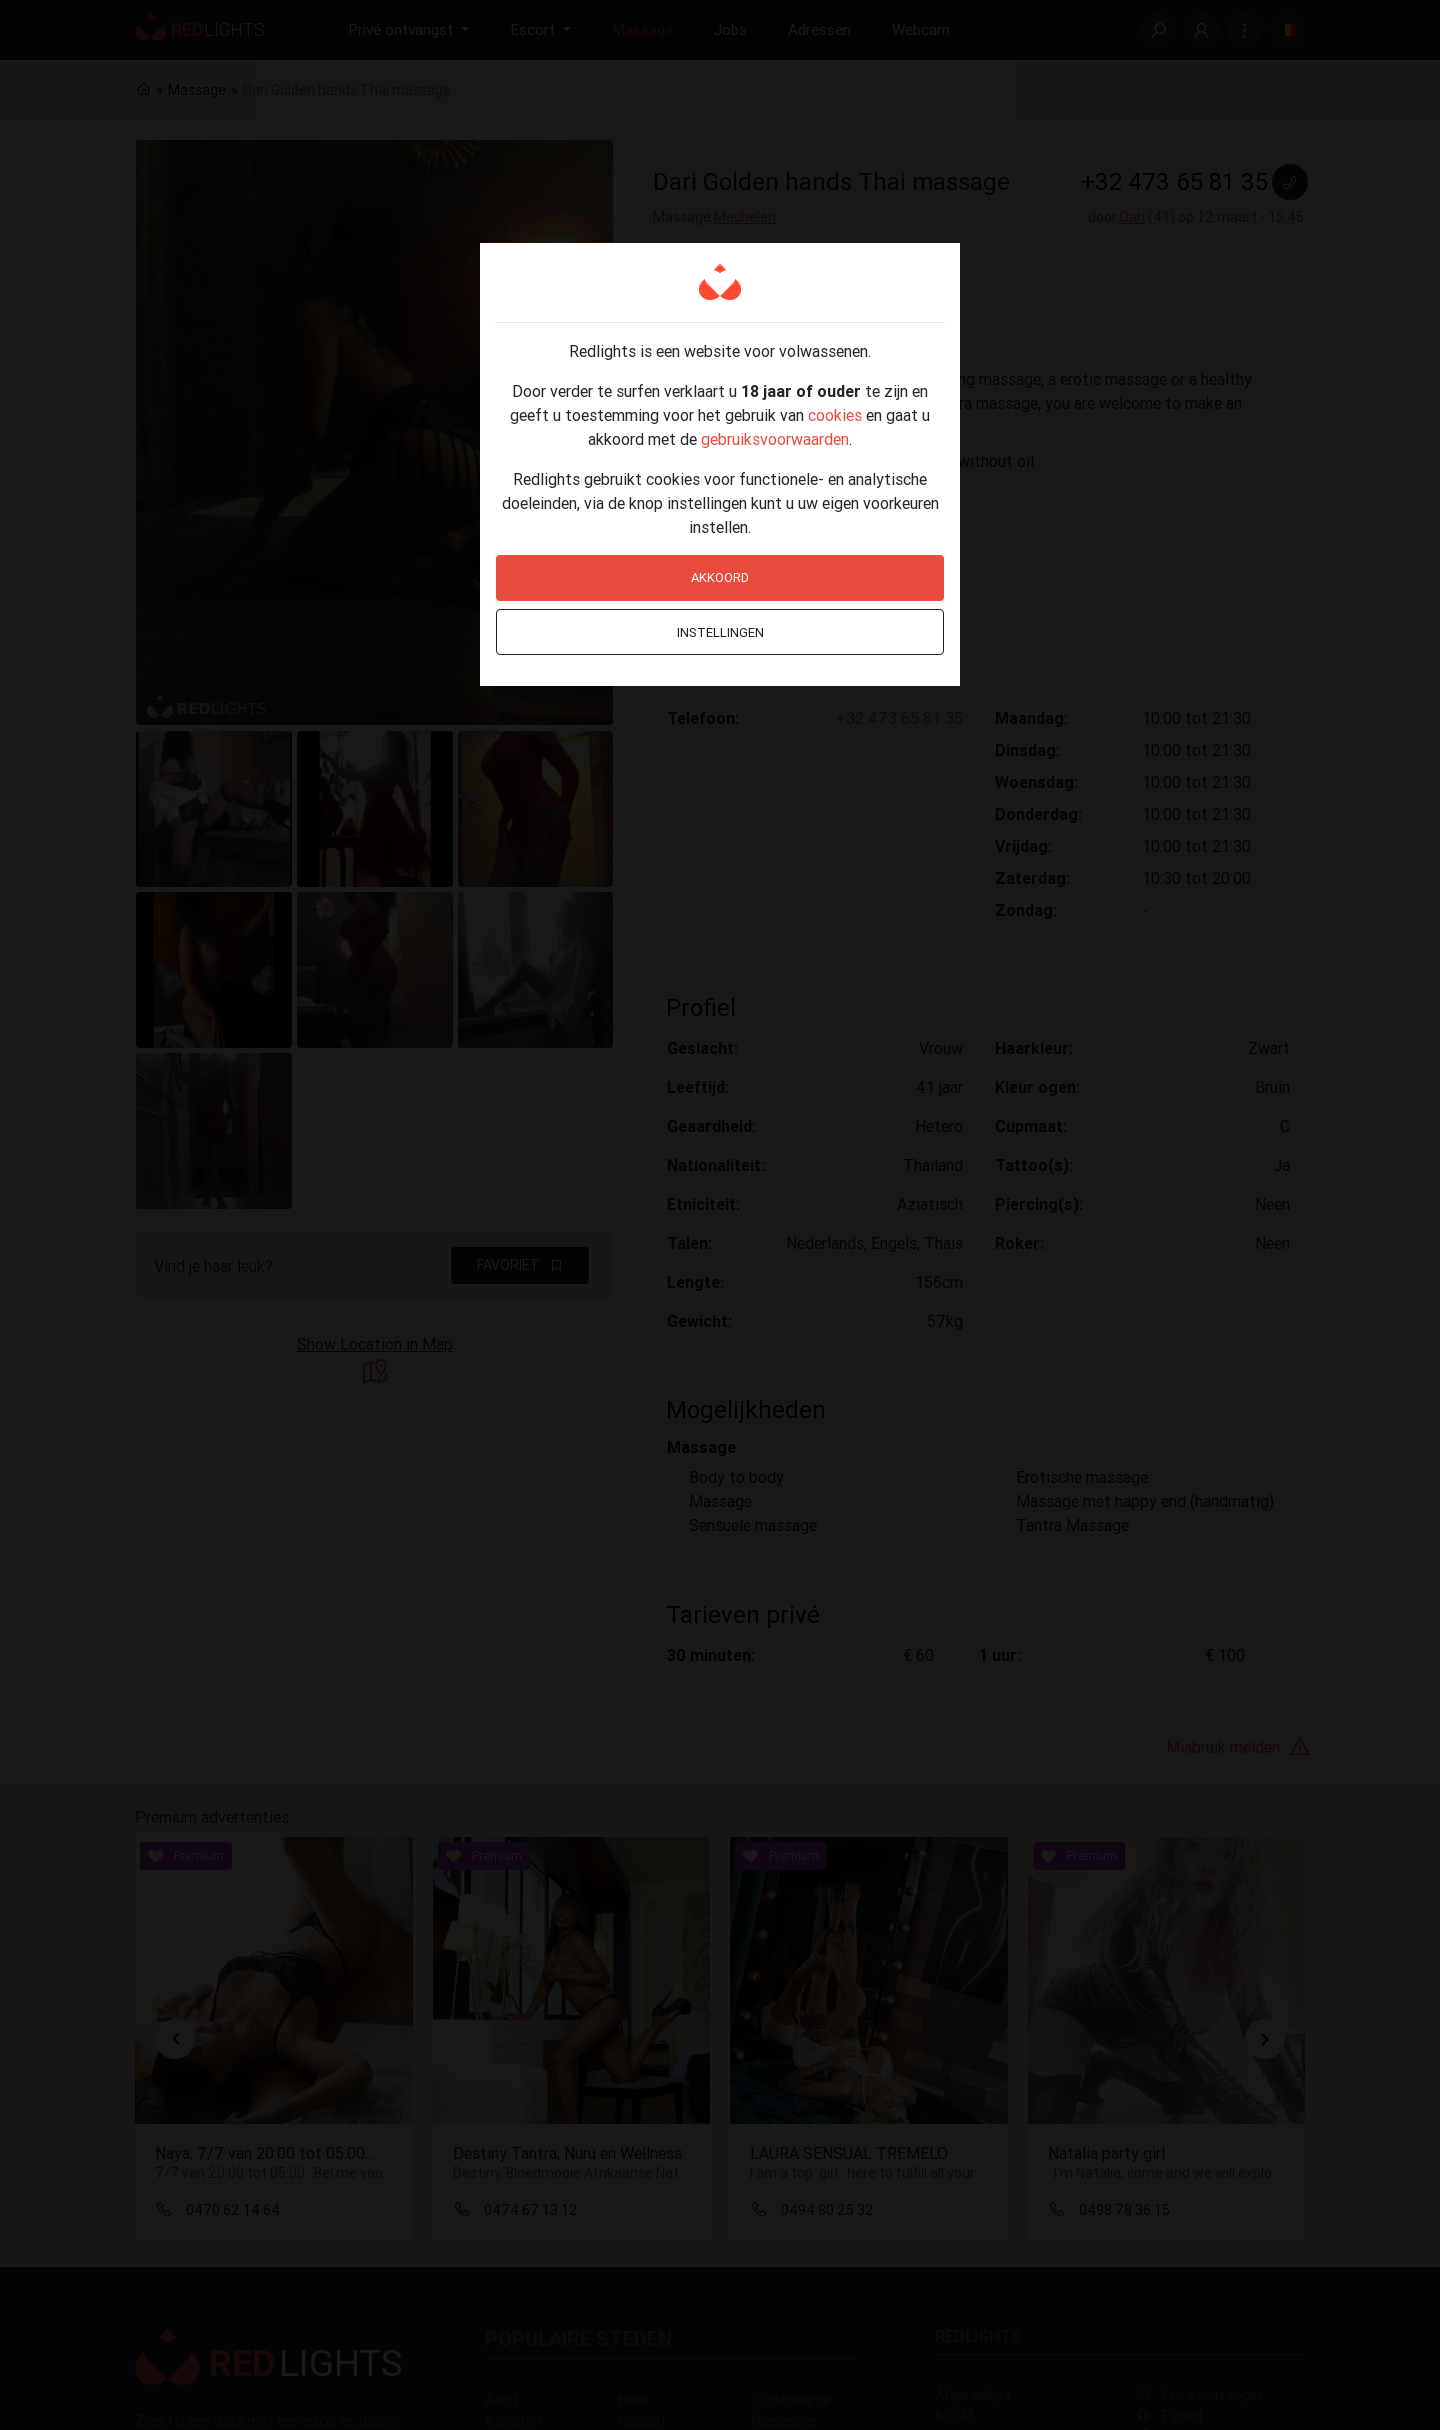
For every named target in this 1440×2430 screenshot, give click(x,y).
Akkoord (720, 577)
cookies (835, 415)
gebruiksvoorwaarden (775, 439)
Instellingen (720, 632)
